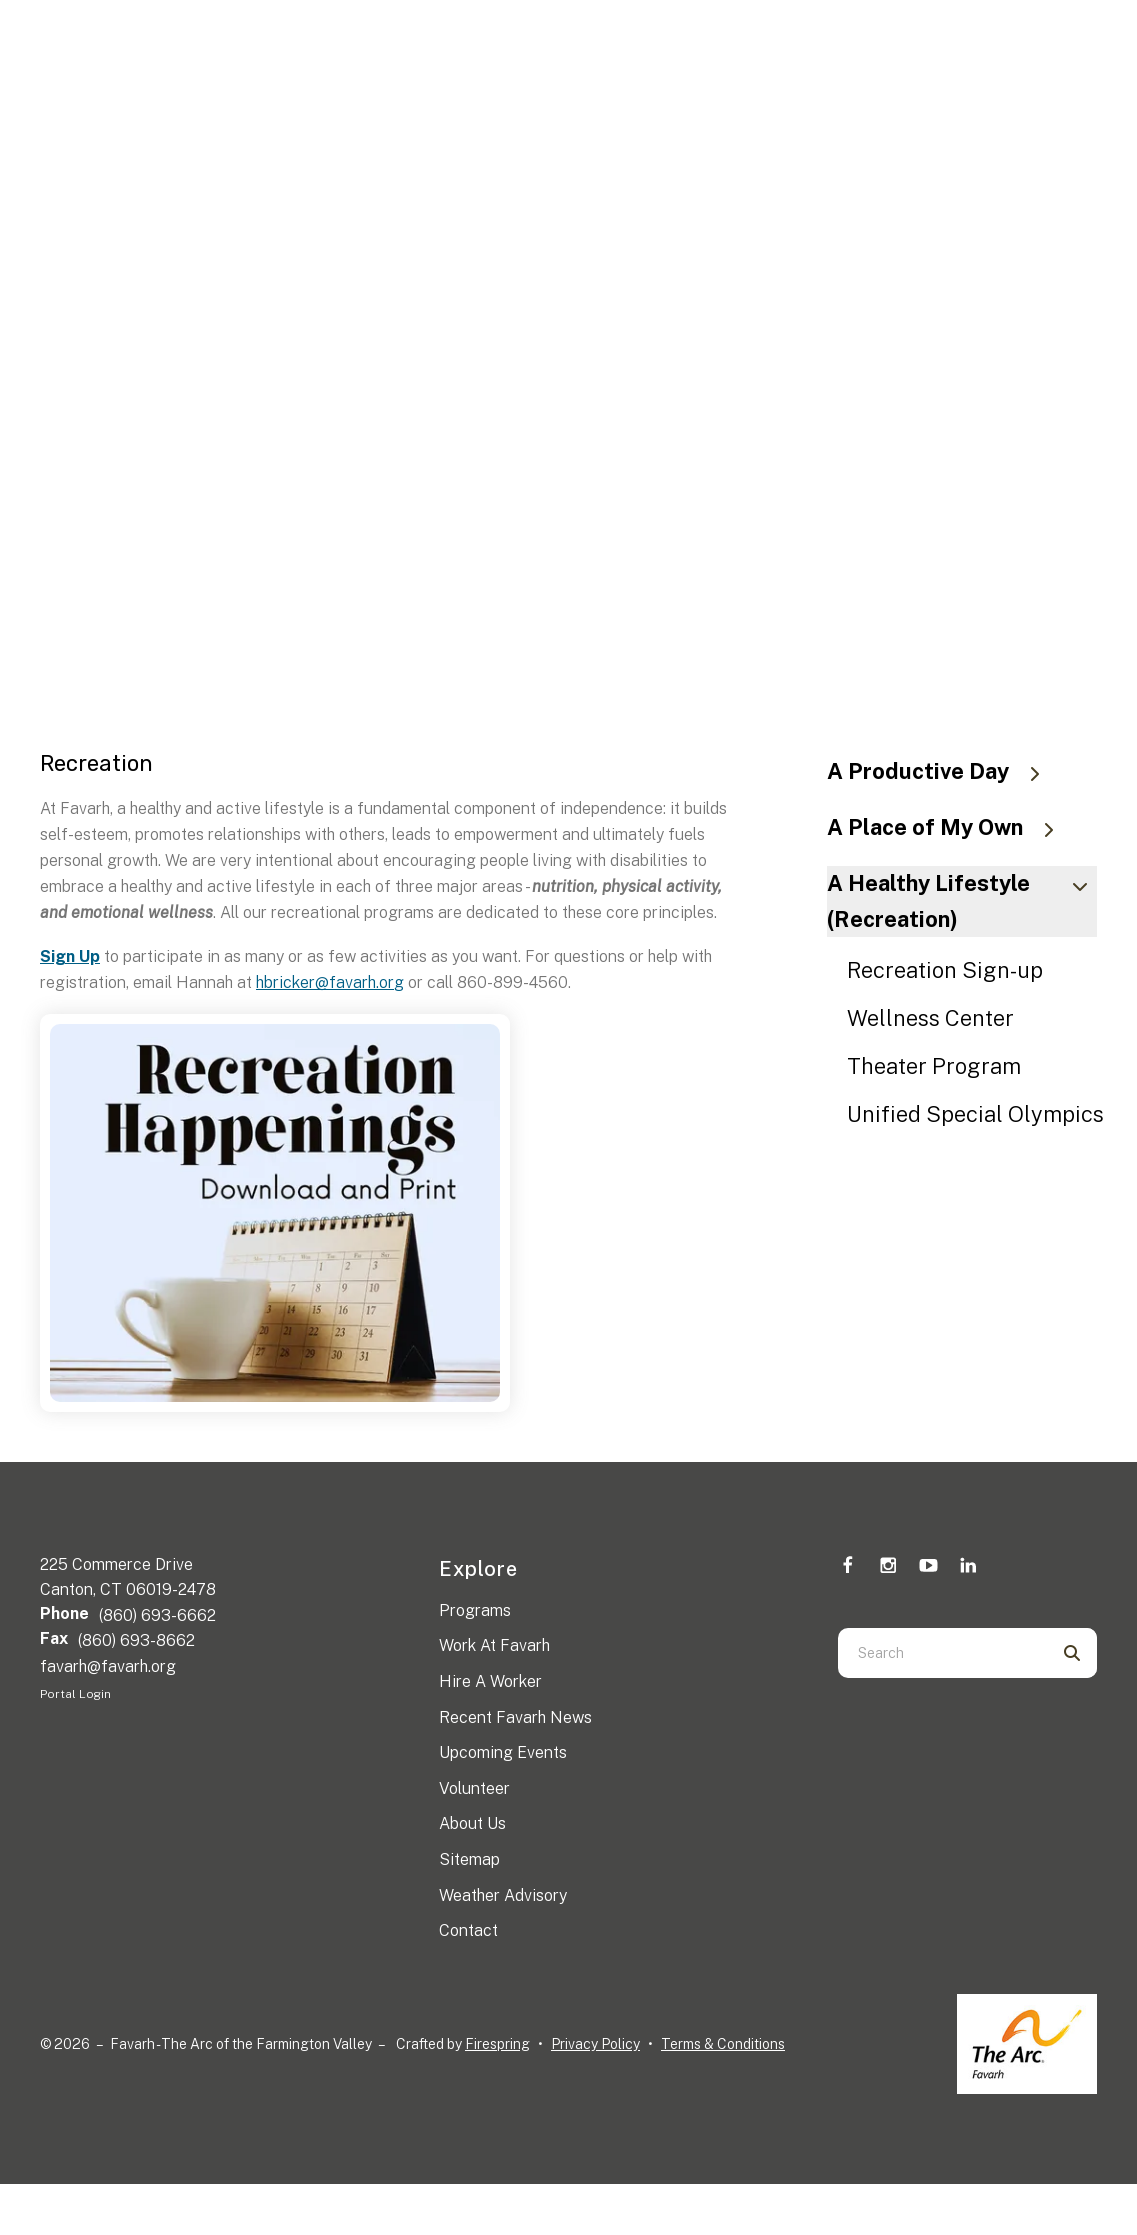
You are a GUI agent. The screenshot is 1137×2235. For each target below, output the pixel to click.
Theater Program (934, 1066)
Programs (475, 1610)
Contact (468, 1930)
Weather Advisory (503, 1895)
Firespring (497, 2044)
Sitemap (469, 1859)
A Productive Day (943, 771)
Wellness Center (930, 1018)
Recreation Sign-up (945, 970)
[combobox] (942, 1653)
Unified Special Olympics (975, 1114)
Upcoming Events (503, 1752)
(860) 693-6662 (157, 1615)
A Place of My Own (950, 827)
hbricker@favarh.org (330, 982)
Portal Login (75, 1694)
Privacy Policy (595, 2044)
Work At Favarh (494, 1645)
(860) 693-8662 (136, 1640)
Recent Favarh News (515, 1717)
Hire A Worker (490, 1681)
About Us (472, 1823)
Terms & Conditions (723, 2044)
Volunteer (474, 1788)
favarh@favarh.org (108, 1666)
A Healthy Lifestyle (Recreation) (962, 901)
